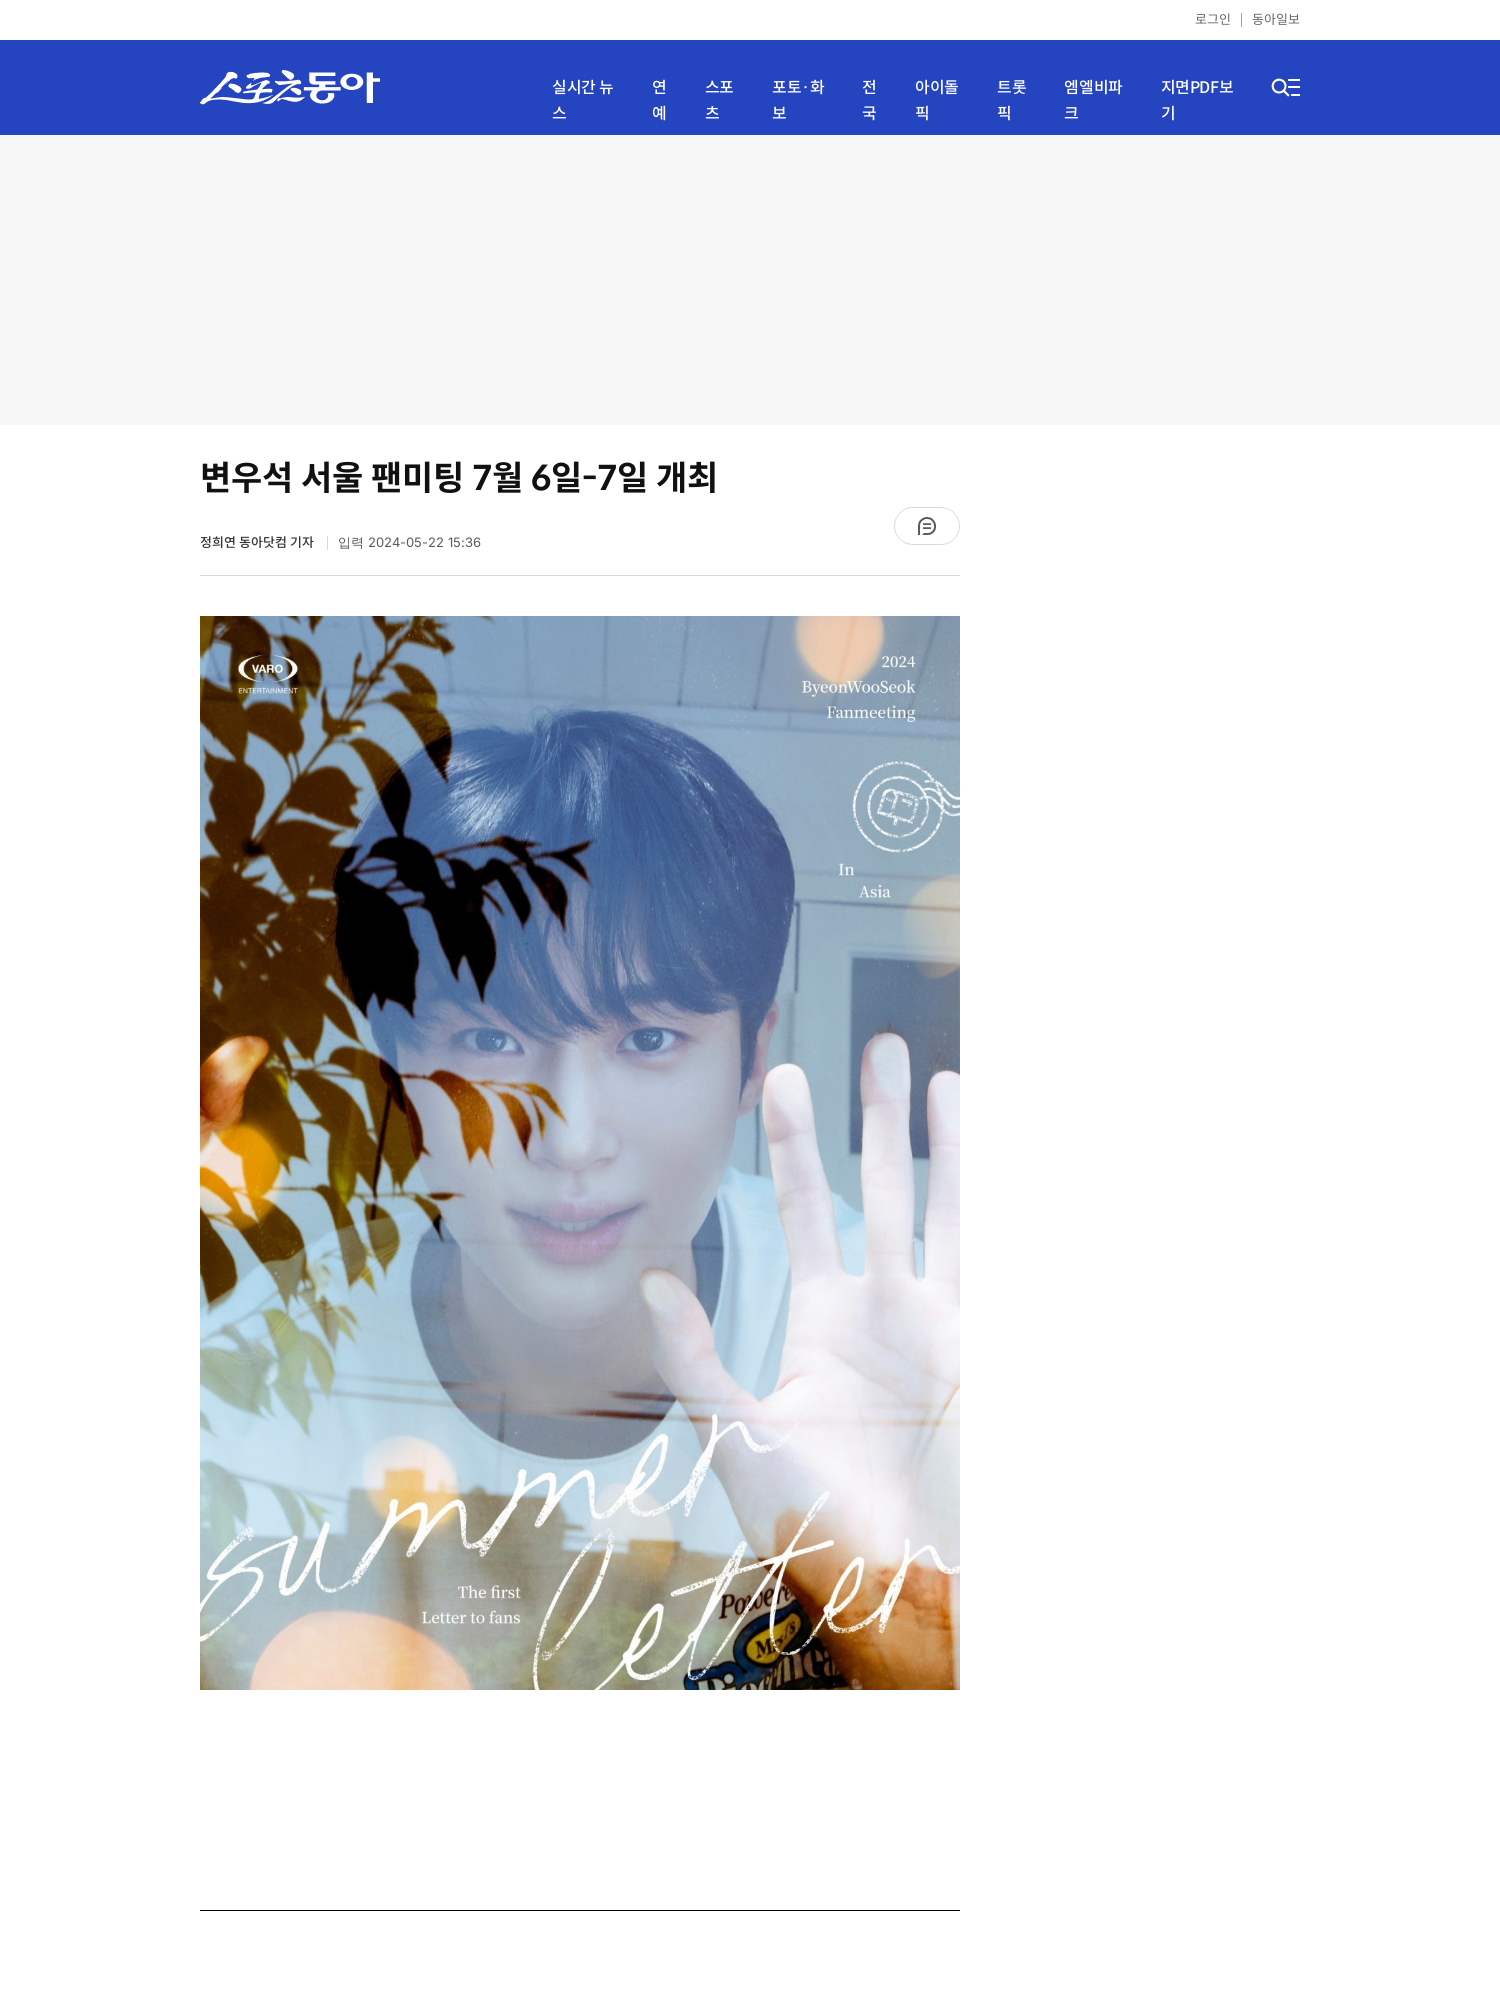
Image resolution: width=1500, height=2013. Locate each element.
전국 (869, 100)
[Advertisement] (750, 280)
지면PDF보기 (1197, 100)
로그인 (1213, 19)
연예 (659, 100)
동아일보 (1276, 19)
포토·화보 (798, 100)
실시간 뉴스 (583, 100)
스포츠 (719, 100)
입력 (409, 542)
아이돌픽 (937, 100)
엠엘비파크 (1093, 100)
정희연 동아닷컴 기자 (258, 542)
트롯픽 (1011, 100)
